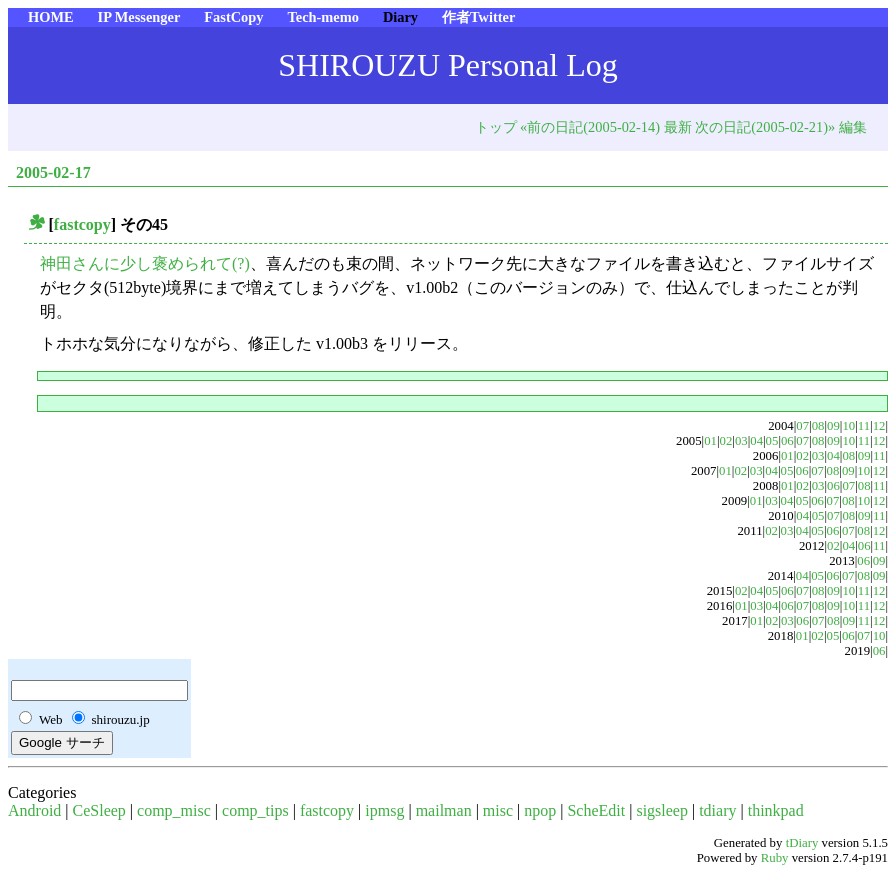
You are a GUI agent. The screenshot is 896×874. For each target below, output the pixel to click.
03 (741, 441)
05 (772, 441)
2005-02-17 (53, 172)
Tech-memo (322, 17)
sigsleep (662, 810)
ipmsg (384, 810)
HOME (51, 17)
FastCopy (233, 17)
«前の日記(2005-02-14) (590, 127)
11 (864, 426)
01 (710, 441)
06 (787, 441)
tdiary (717, 810)
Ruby (775, 858)
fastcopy (82, 224)
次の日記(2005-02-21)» (765, 127)
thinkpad (776, 810)
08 (818, 426)
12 (879, 426)
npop (540, 810)
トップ (496, 127)
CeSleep (99, 810)
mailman (444, 810)
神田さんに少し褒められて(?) (145, 263)
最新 (678, 127)
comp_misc (174, 810)
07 (802, 426)
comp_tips (255, 810)
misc (498, 810)
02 (726, 441)
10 (848, 426)
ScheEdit (596, 810)
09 (833, 426)
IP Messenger (139, 17)
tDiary (802, 843)
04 (756, 441)
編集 (853, 127)
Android (34, 810)
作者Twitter (478, 17)
